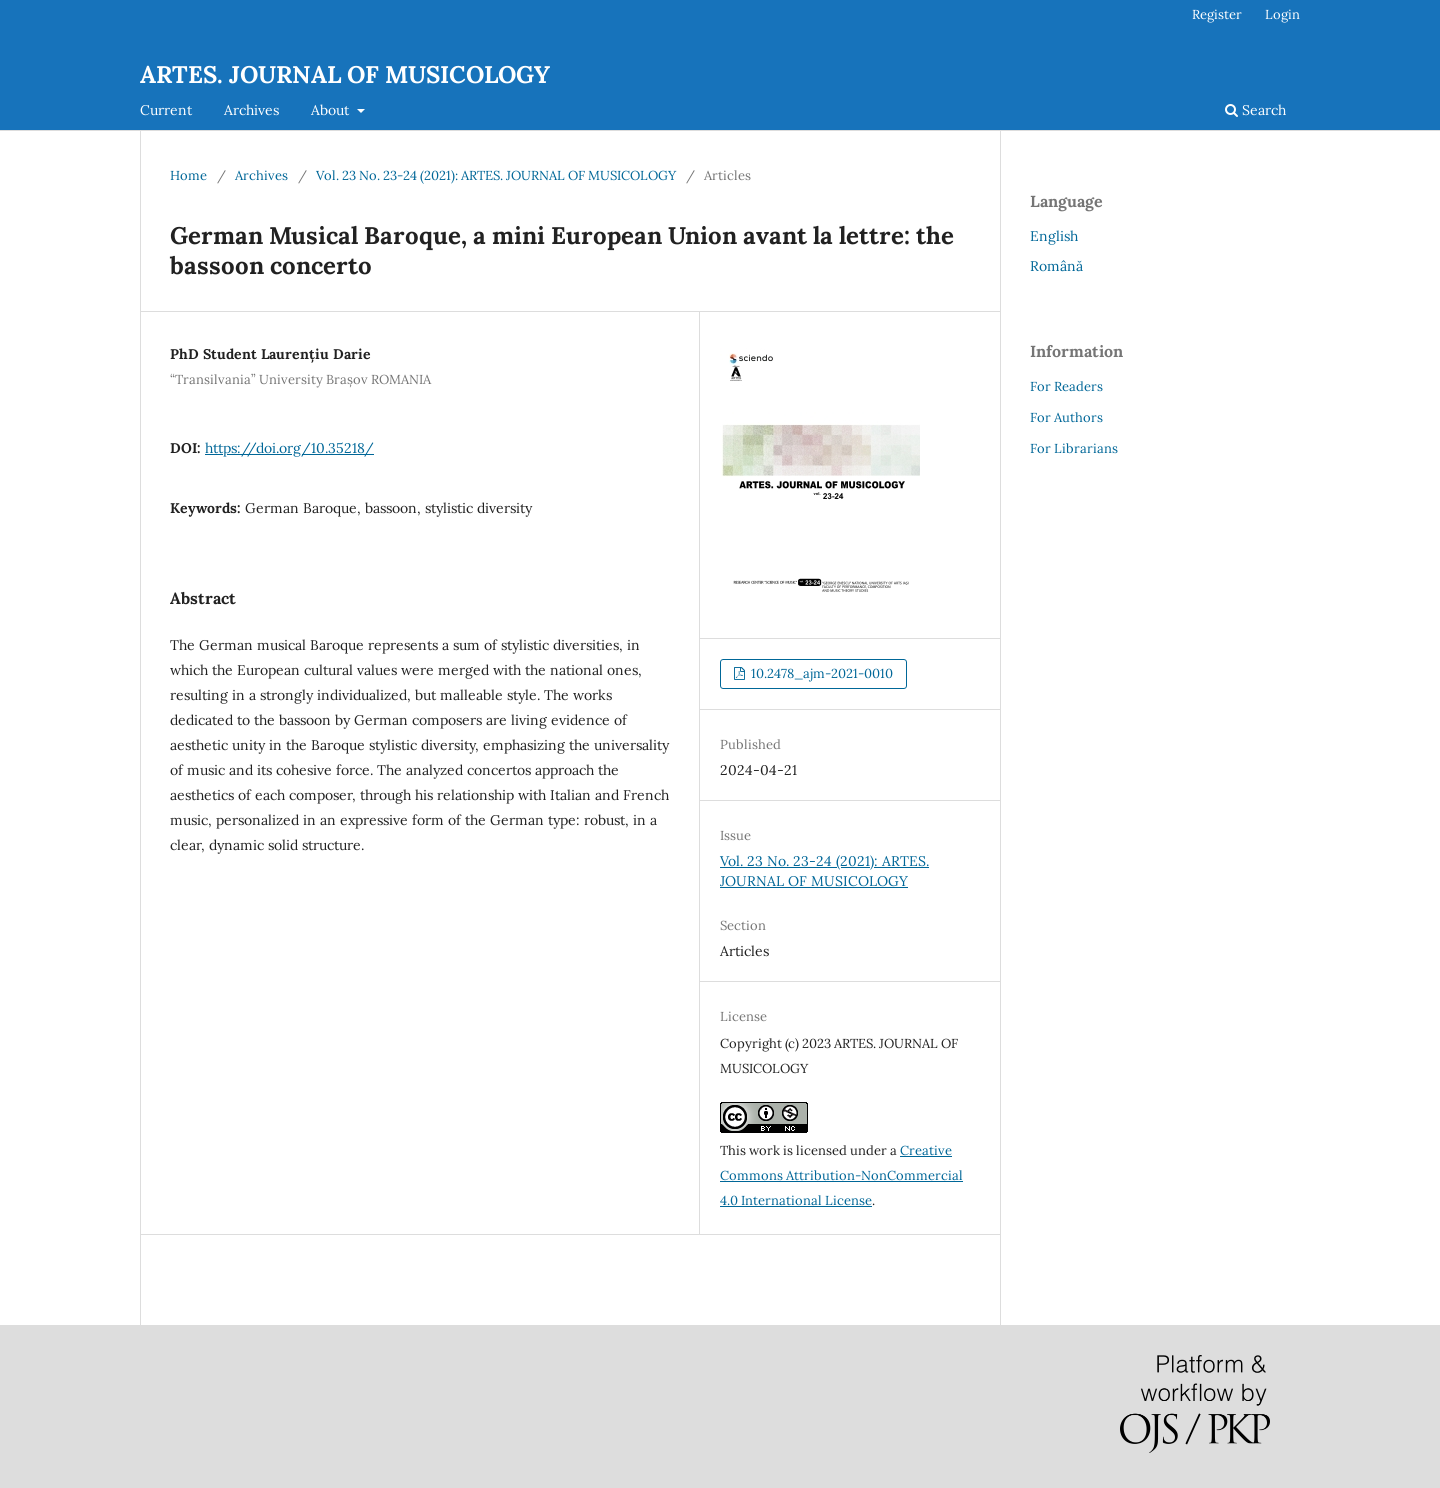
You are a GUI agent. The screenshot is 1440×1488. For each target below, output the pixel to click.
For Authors (1066, 417)
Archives (251, 110)
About (332, 110)
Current (166, 110)
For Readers (1066, 386)
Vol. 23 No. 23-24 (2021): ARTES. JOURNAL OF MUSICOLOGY (496, 175)
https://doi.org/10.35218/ (289, 448)
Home (188, 175)
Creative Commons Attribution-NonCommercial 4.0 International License (841, 1175)
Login (1282, 14)
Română (1056, 266)
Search (1255, 110)
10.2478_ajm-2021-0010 (820, 673)
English (1054, 236)
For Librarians (1074, 448)
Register (1217, 14)
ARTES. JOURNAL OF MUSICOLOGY (345, 74)
